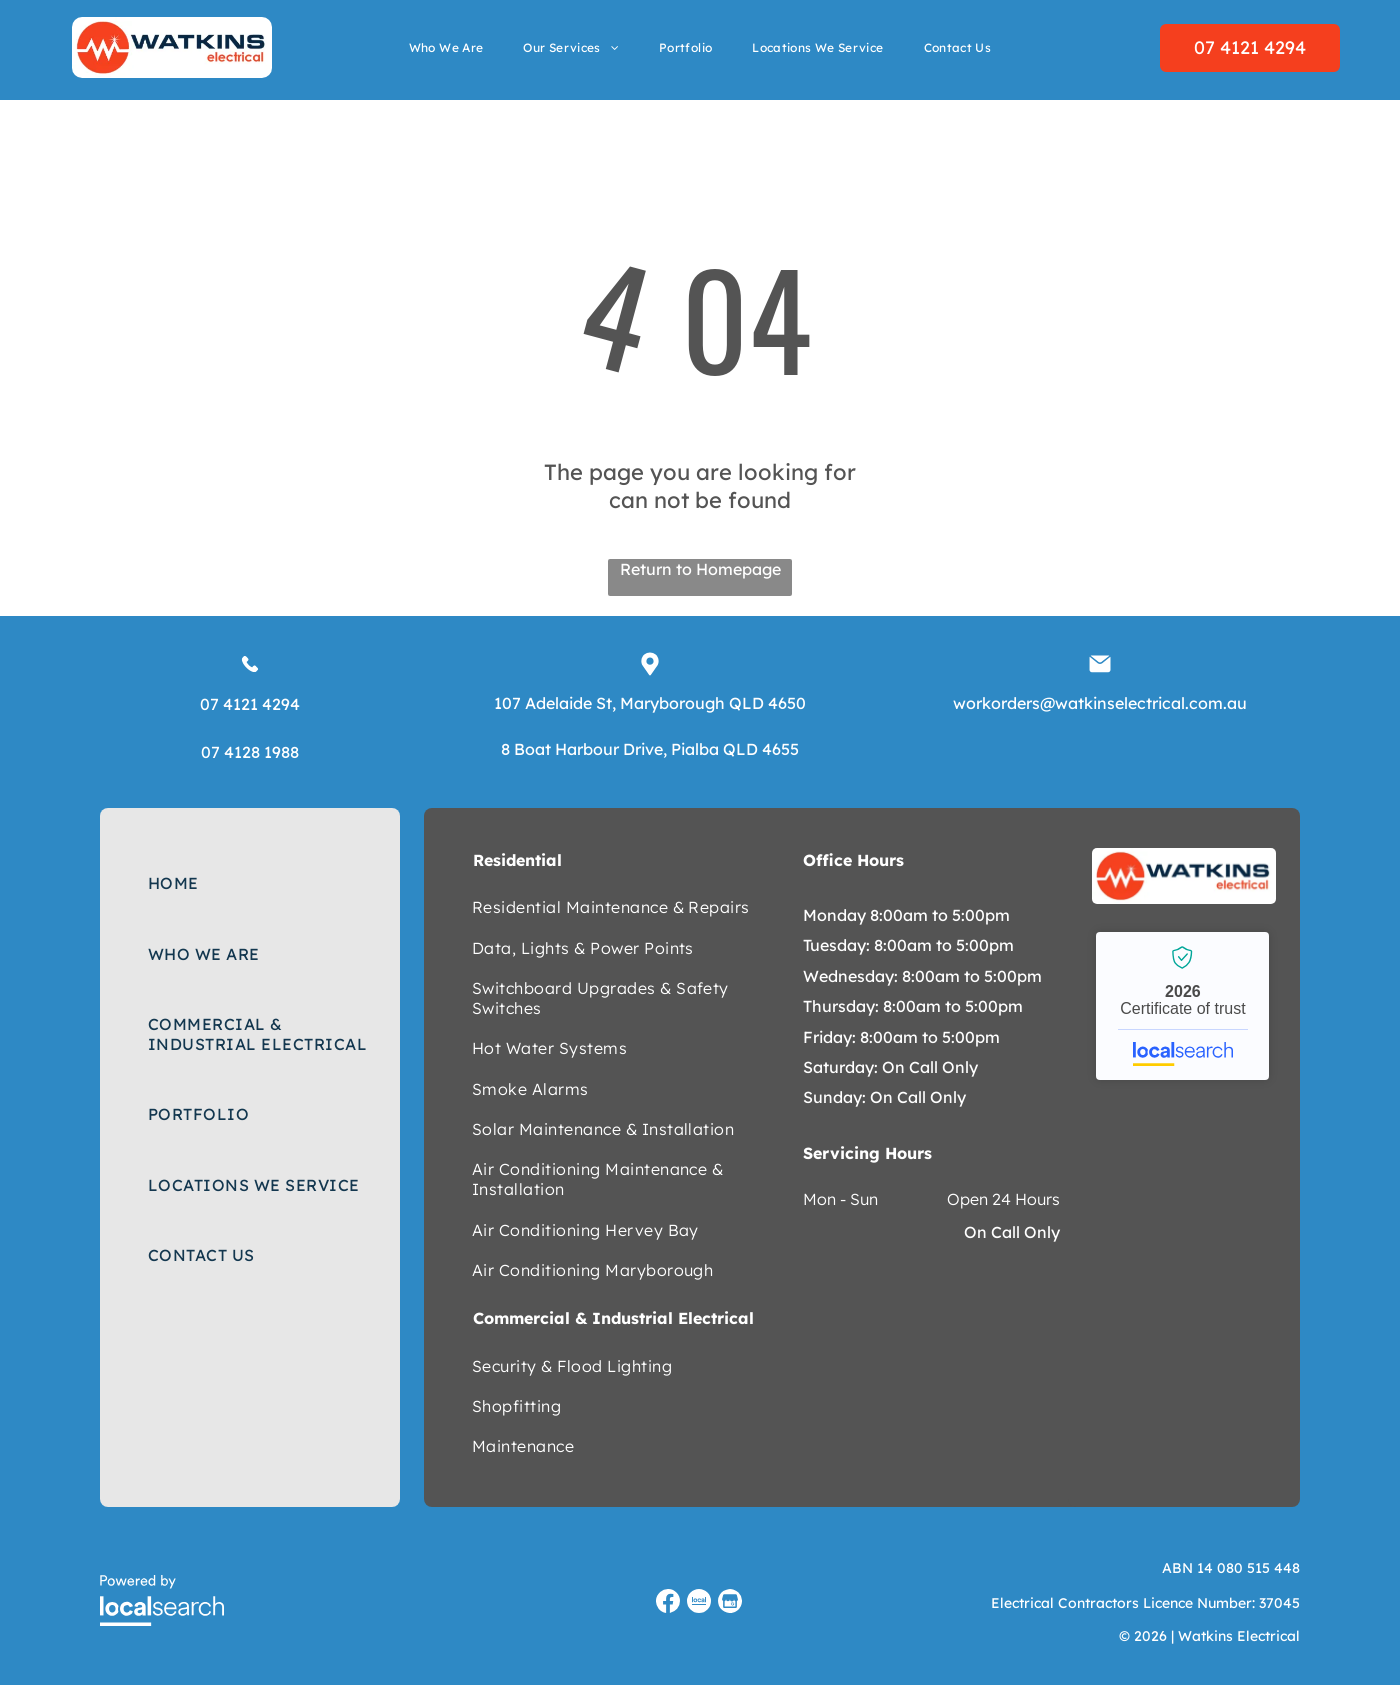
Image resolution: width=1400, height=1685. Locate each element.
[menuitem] (446, 48)
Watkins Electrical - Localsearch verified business (1182, 1006)
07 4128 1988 (250, 752)
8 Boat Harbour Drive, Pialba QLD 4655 (650, 749)
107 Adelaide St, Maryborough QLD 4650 (650, 703)
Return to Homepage (700, 569)
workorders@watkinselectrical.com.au (1100, 703)
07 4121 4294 (250, 704)
